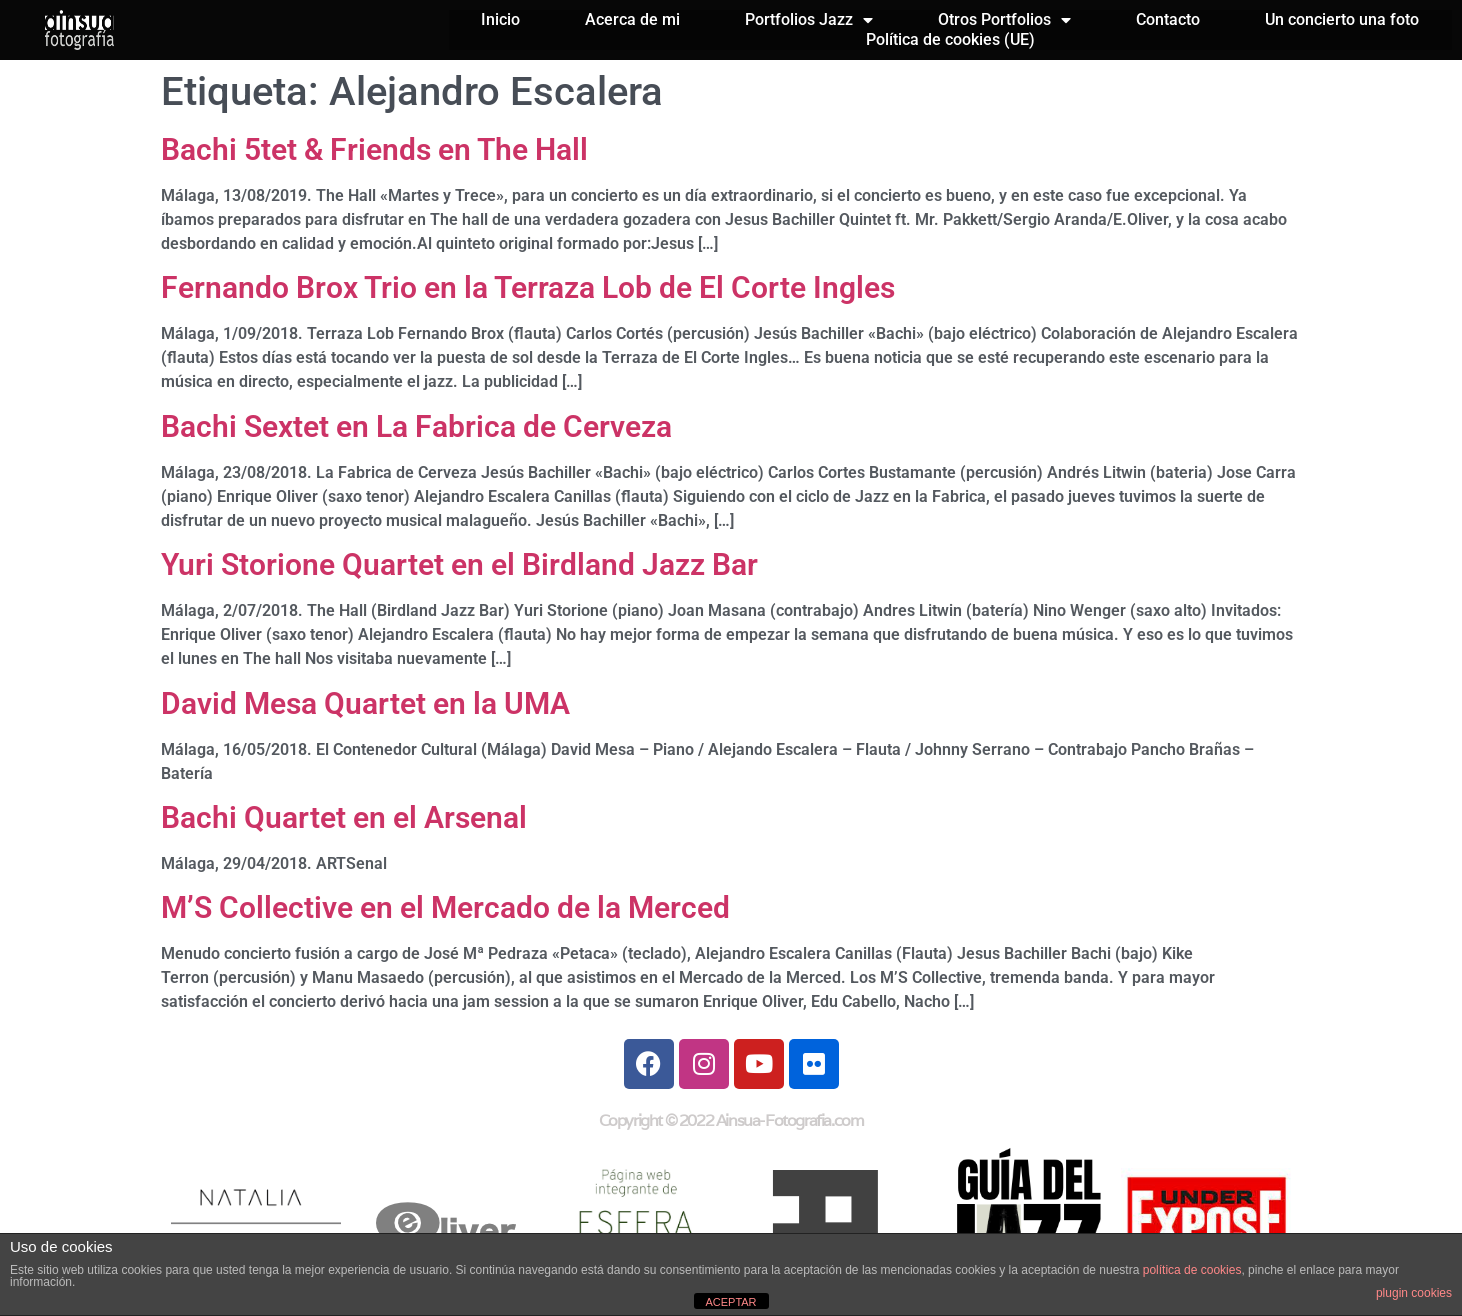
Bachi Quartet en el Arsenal (344, 817)
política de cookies (1192, 1270)
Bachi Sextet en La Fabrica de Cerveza (416, 426)
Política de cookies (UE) (950, 39)
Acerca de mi (632, 19)
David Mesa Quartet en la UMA (365, 703)
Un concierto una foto (1342, 19)
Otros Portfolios (1004, 20)
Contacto (1168, 19)
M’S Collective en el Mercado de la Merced (445, 907)
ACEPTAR (730, 1302)
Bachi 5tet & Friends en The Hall (374, 149)
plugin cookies (1414, 1293)
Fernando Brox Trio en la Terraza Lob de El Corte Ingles (528, 287)
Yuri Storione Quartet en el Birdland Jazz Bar (459, 564)
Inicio (500, 19)
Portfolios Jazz (809, 20)
